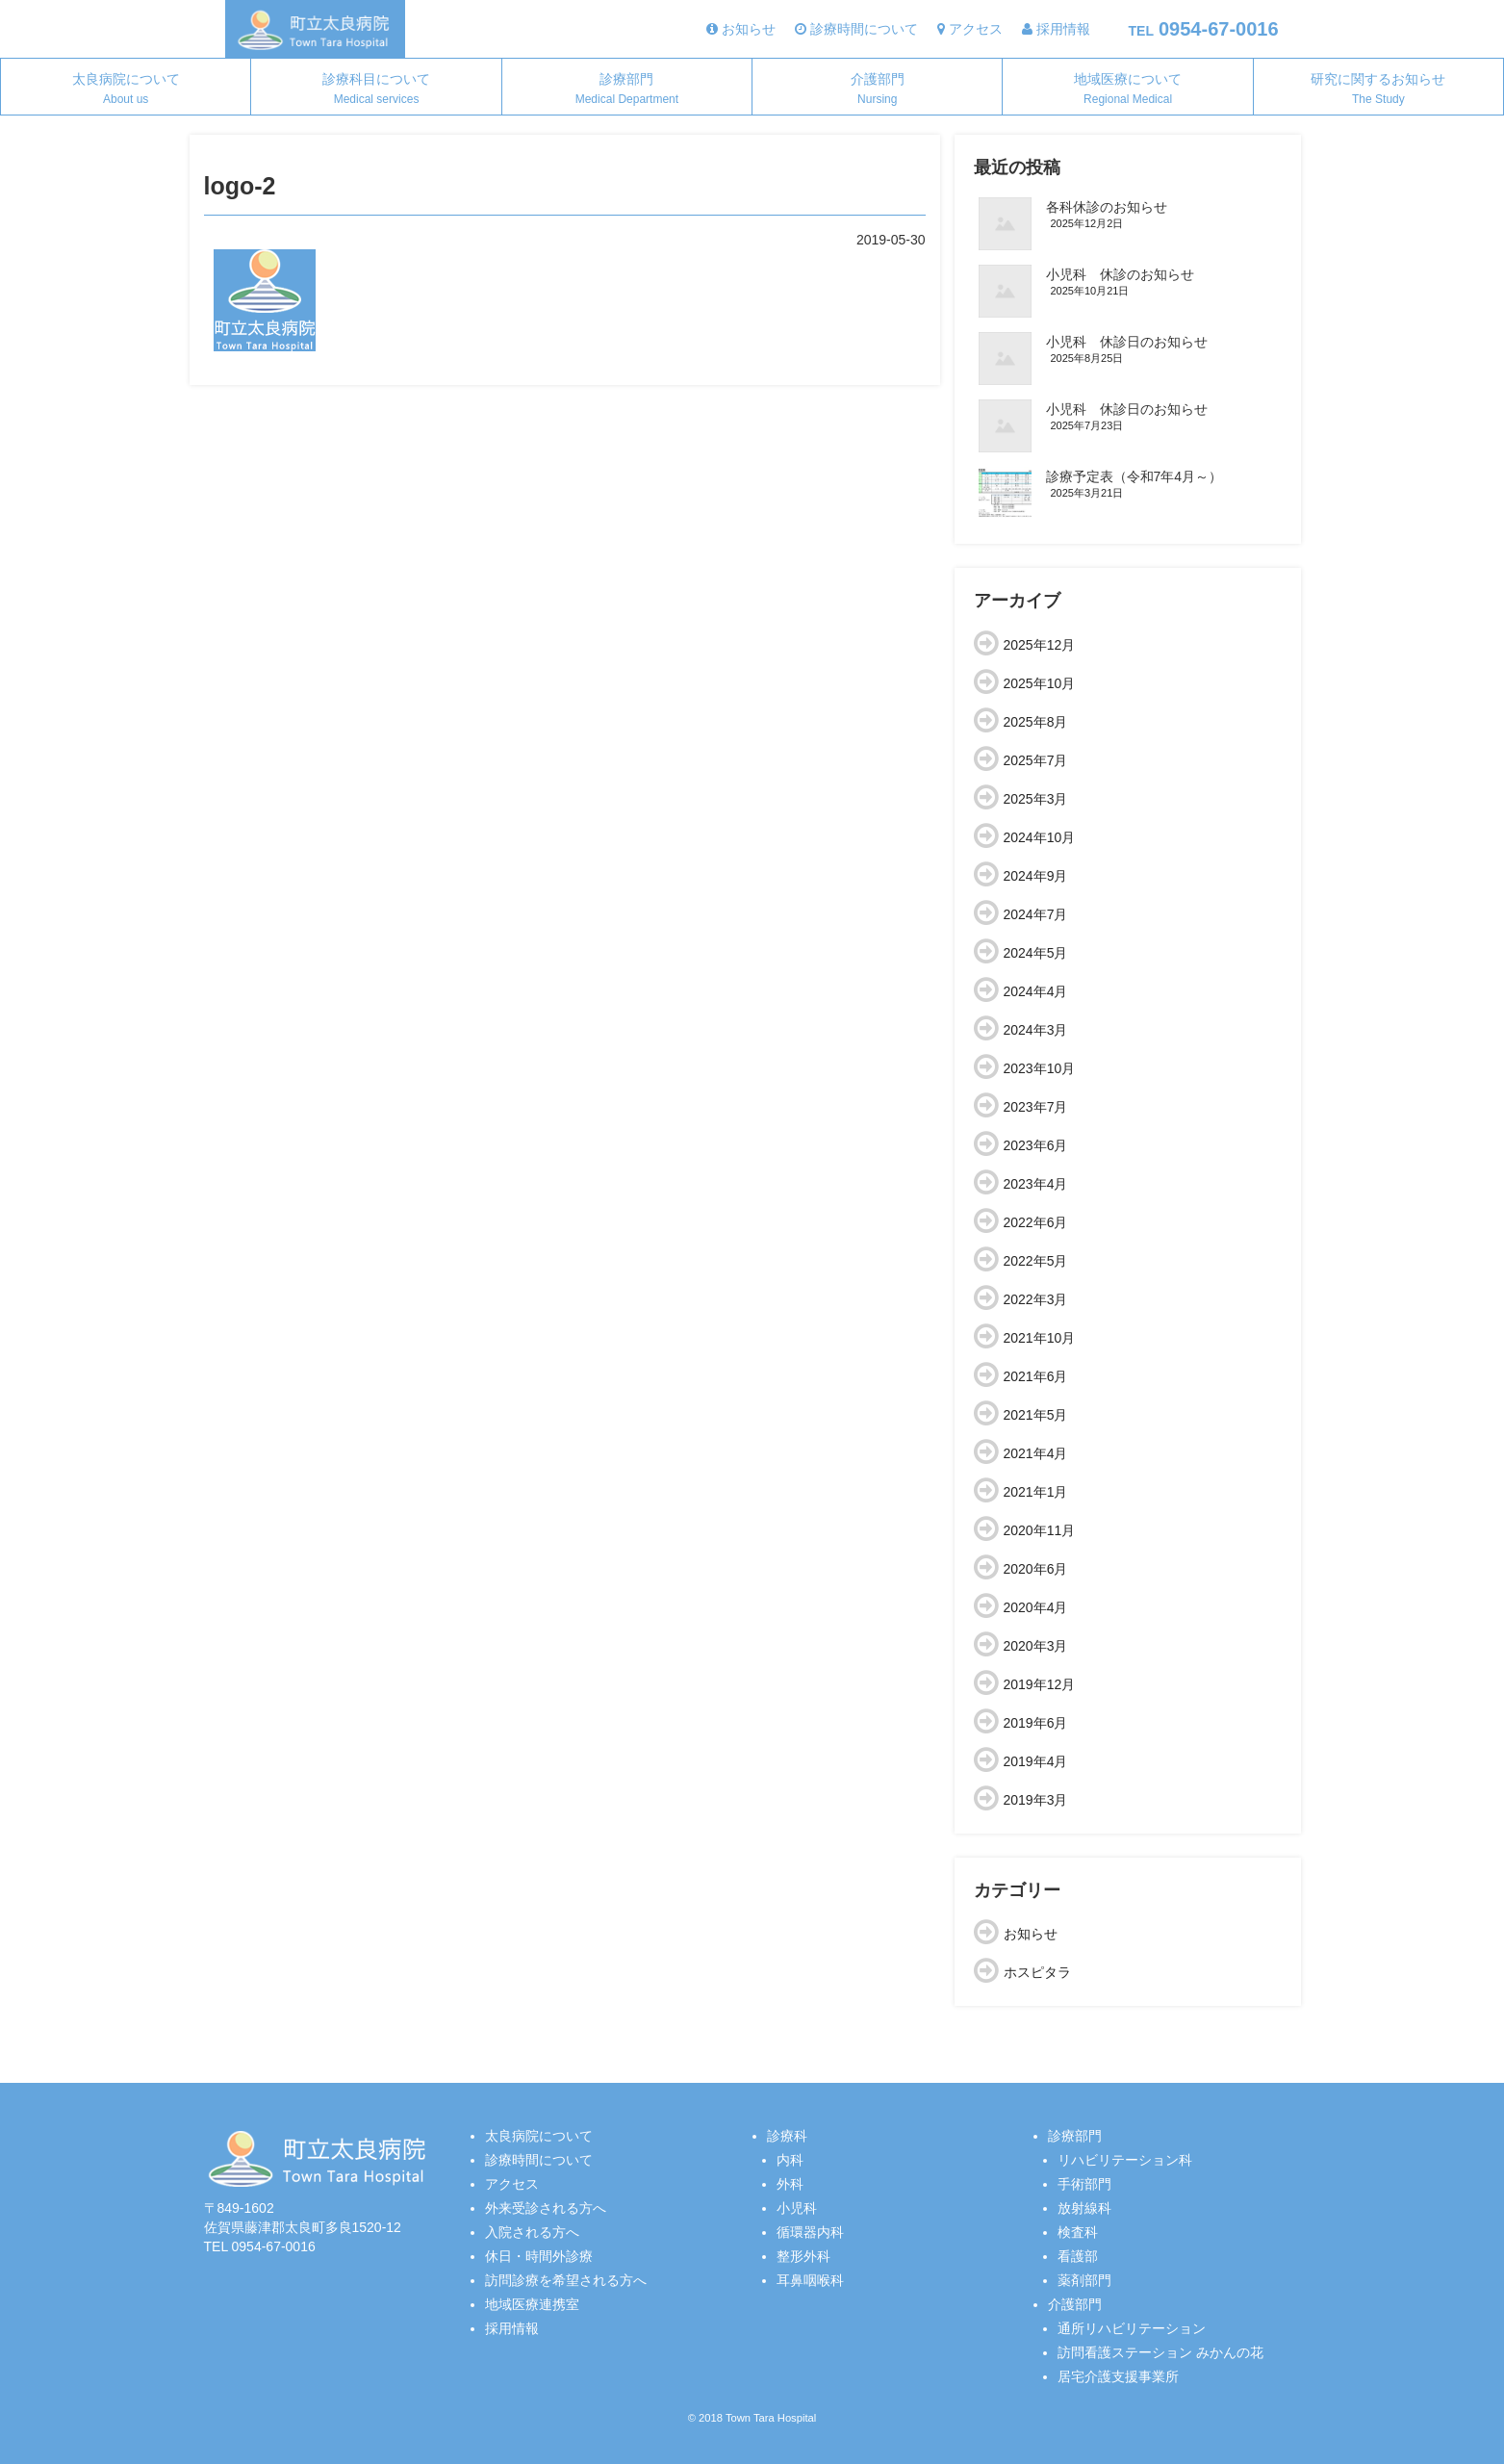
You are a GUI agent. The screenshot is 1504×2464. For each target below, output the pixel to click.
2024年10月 (1040, 837)
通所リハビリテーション (1132, 2328)
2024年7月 (1036, 914)
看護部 (1078, 2256)
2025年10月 (1040, 683)
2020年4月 (1036, 1607)
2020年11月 (1040, 1530)
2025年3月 (1036, 799)
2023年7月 (1036, 1107)
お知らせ (1031, 1933)
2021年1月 (1036, 1492)
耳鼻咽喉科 (810, 2280)
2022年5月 (1036, 1261)
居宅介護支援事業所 (1118, 2376)
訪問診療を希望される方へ (566, 2280)
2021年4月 (1036, 1453)
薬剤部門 (1084, 2280)
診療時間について (539, 2160)
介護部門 (878, 88)
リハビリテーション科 (1125, 2160)
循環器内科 (810, 2232)
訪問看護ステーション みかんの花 (1160, 2352)
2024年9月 (1036, 876)
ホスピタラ (1037, 1972)
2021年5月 (1036, 1415)
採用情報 (512, 2328)
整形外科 (803, 2256)
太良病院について (126, 88)
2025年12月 (1040, 645)
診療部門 (626, 88)
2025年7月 (1036, 760)
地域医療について (1128, 88)
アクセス (512, 2184)
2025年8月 (1036, 722)
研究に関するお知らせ (1378, 88)
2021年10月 (1040, 1338)
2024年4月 (1036, 991)
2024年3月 (1036, 1030)
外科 (790, 2184)
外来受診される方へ (545, 2208)
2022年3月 (1036, 1299)
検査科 (1078, 2232)
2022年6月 (1036, 1222)
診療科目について (376, 88)
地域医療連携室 (532, 2304)
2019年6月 (1036, 1723)
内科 (790, 2160)
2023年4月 (1036, 1184)
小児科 (797, 2208)
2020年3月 (1036, 1646)
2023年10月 (1040, 1068)
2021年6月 (1036, 1376)
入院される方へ (532, 2232)
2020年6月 (1036, 1569)
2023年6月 (1036, 1145)
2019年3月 (1036, 1800)
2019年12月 (1040, 1684)
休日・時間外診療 (539, 2256)
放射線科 (1084, 2208)
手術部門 (1084, 2184)
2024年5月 (1036, 953)
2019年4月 (1036, 1761)
